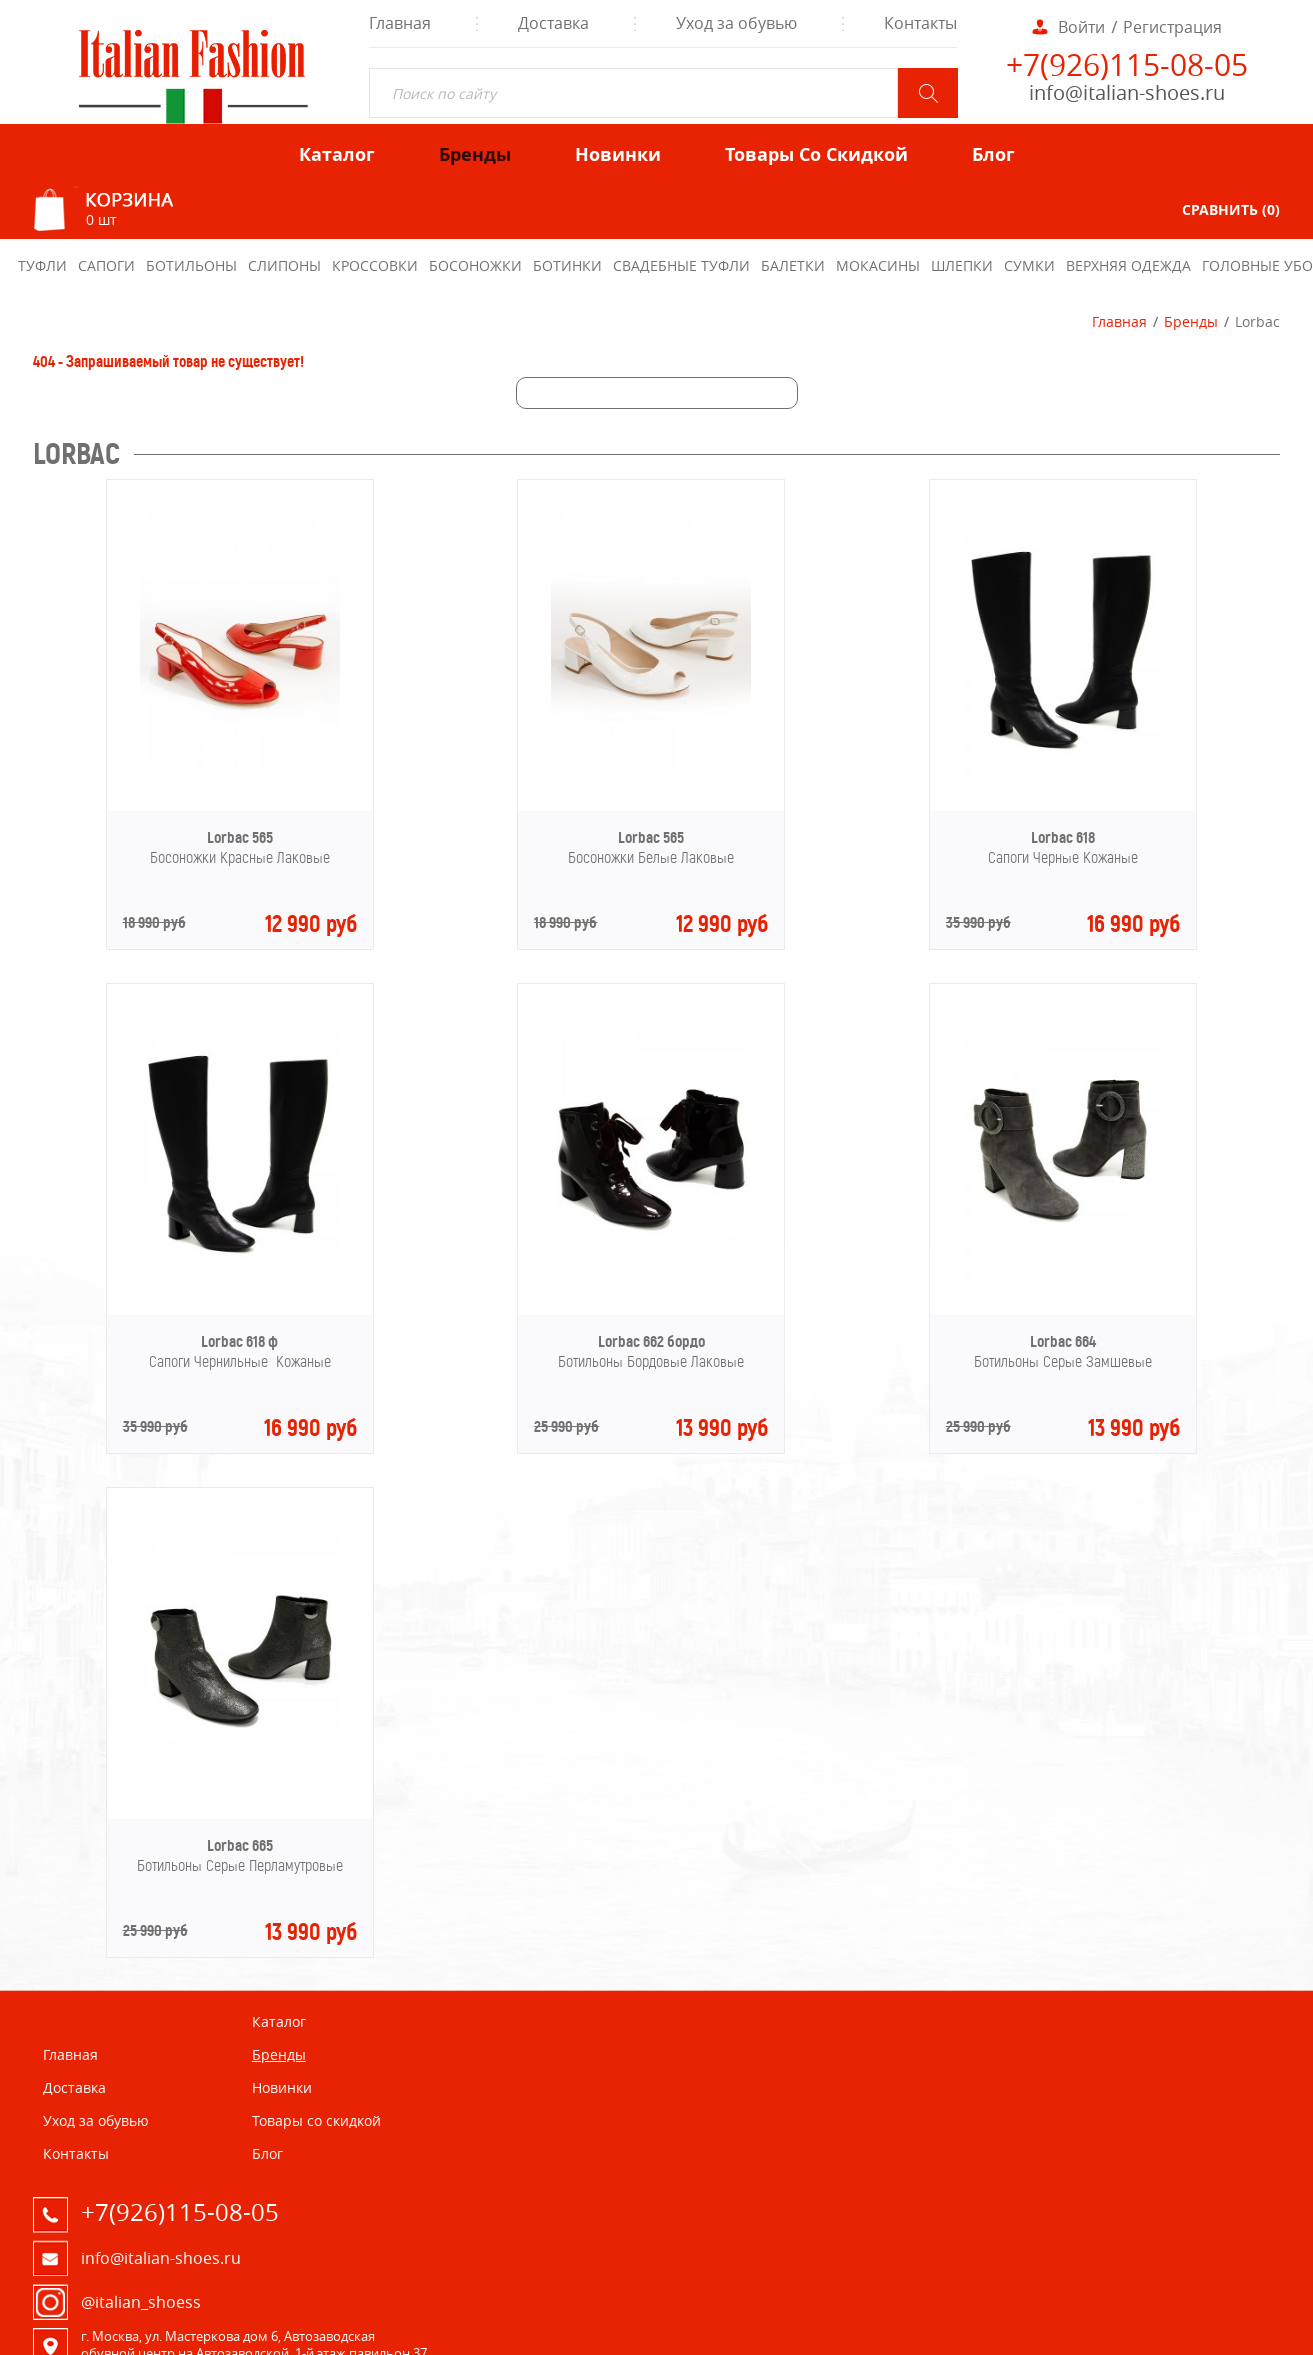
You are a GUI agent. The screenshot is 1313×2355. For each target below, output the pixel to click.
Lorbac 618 (1063, 837)
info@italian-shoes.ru (1127, 92)
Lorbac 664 (1063, 1341)
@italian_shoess (141, 2302)
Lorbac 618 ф (239, 1341)
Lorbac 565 (240, 837)
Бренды (1191, 321)
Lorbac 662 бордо (651, 1341)
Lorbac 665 (240, 1845)
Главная (1119, 321)
